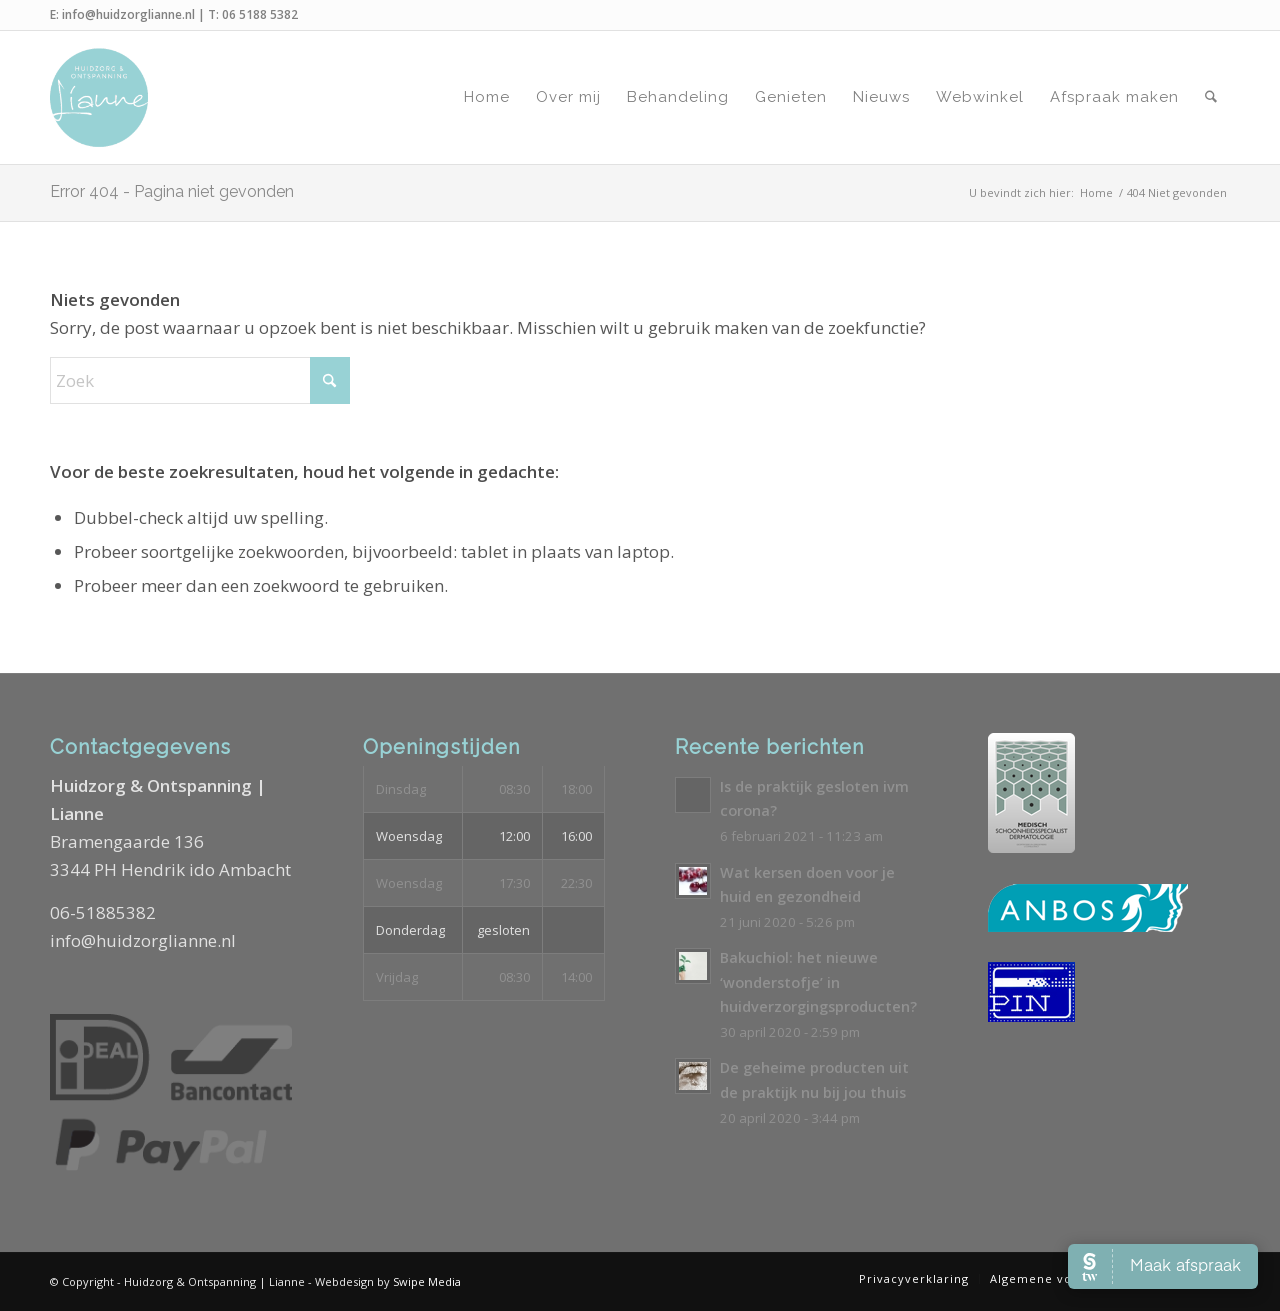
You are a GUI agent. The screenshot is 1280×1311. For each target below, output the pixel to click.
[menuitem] (487, 97)
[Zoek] (1211, 97)
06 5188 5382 (260, 14)
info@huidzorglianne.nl (128, 14)
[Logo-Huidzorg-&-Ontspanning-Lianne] (99, 97)
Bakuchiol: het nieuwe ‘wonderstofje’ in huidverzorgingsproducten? (818, 982)
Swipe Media (427, 1281)
